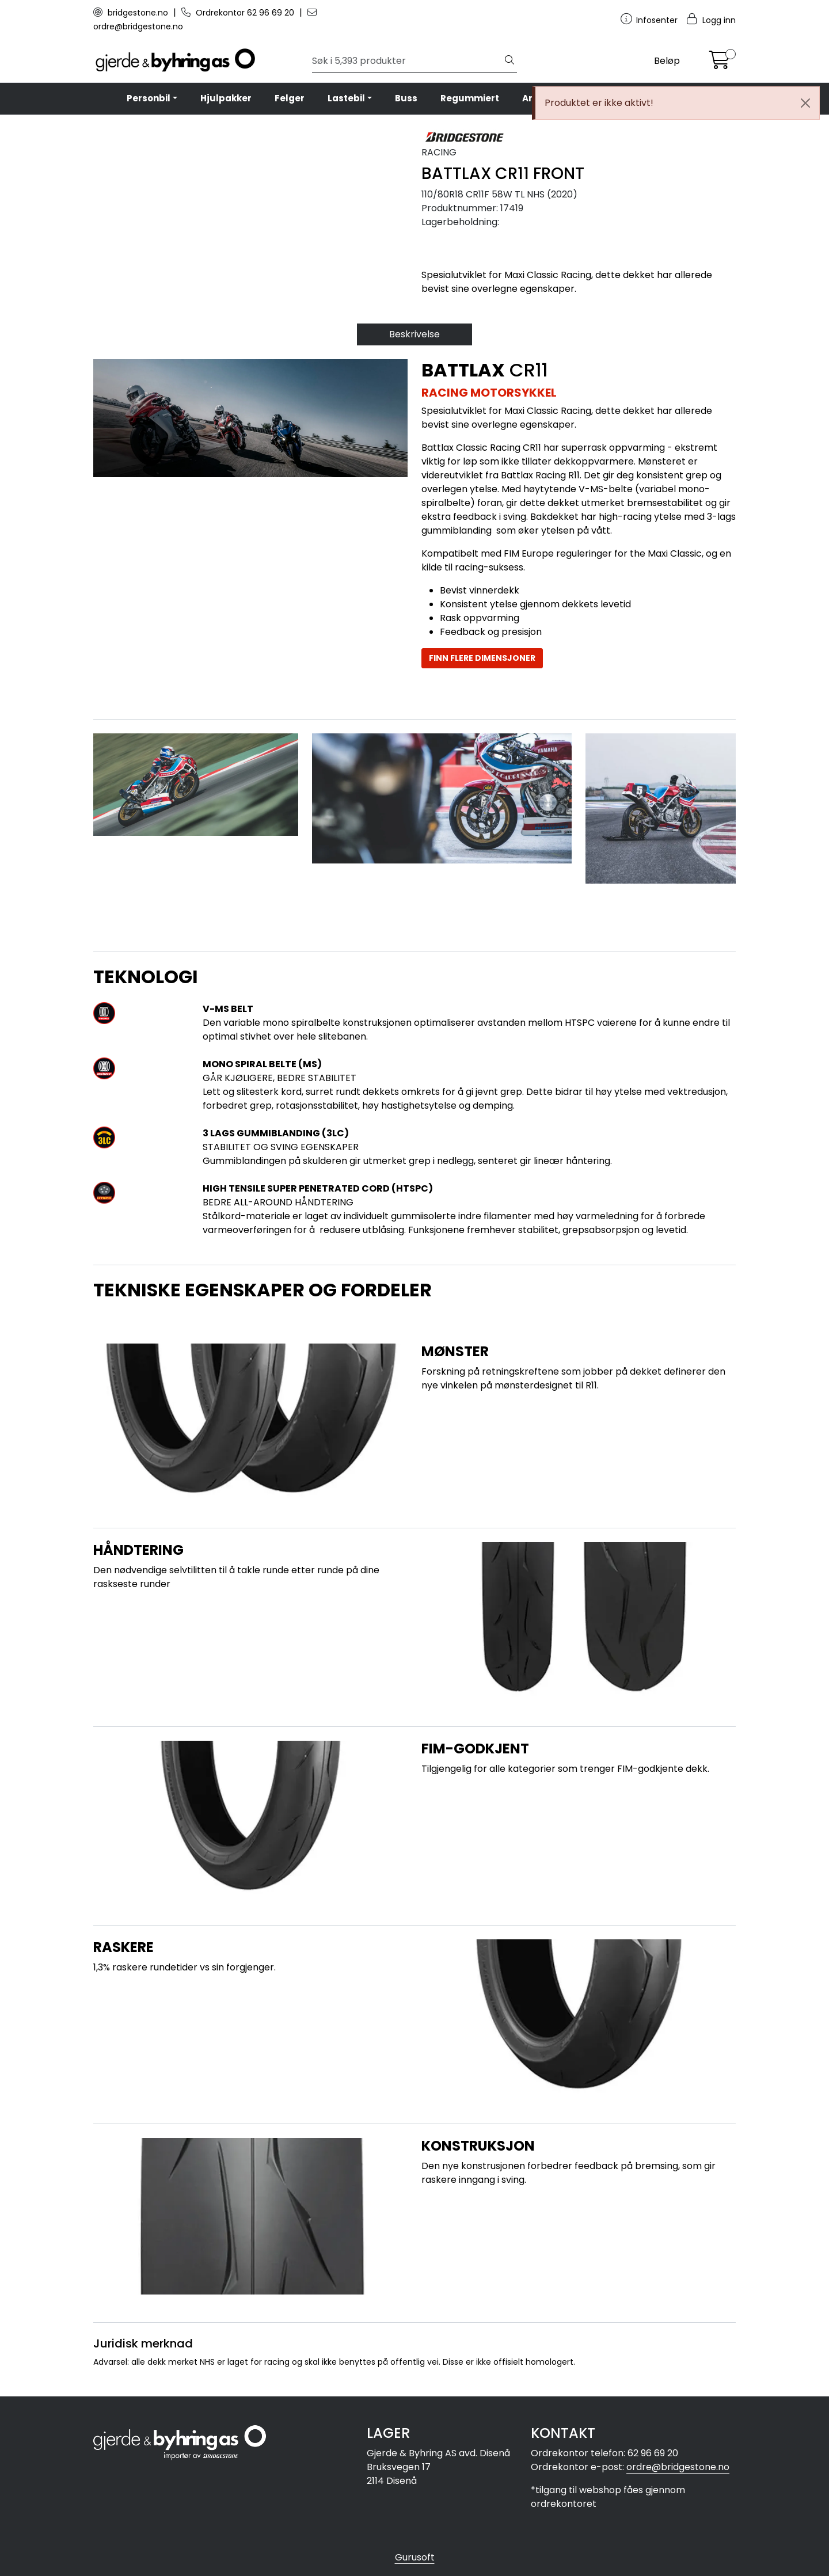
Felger (290, 98)
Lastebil (346, 98)
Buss (406, 98)
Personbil (148, 98)
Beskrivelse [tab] (414, 334)
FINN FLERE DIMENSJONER (482, 658)
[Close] (805, 103)
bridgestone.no (131, 12)
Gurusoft (415, 2557)
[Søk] (407, 61)
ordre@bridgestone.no (677, 2467)
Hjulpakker (226, 98)
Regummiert (469, 98)
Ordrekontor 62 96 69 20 (238, 12)
